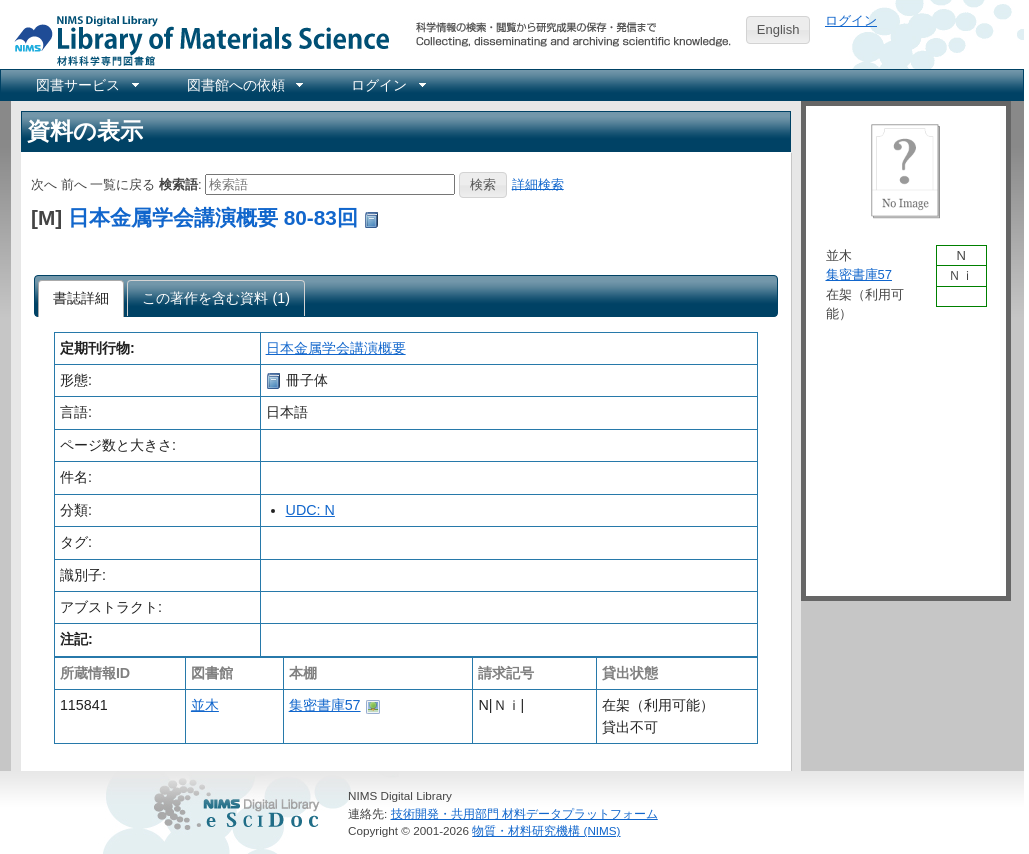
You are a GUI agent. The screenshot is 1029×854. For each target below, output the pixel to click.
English (778, 29)
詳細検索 (538, 183)
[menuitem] (86, 85)
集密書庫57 (325, 705)
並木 (205, 705)
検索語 (178, 183)
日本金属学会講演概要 (336, 348)
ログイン (851, 20)
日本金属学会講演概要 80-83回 (213, 217)
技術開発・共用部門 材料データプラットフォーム (524, 813)
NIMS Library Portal (196, 39)
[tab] (81, 299)
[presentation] (81, 299)
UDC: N (310, 510)
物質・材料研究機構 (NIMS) (546, 830)
